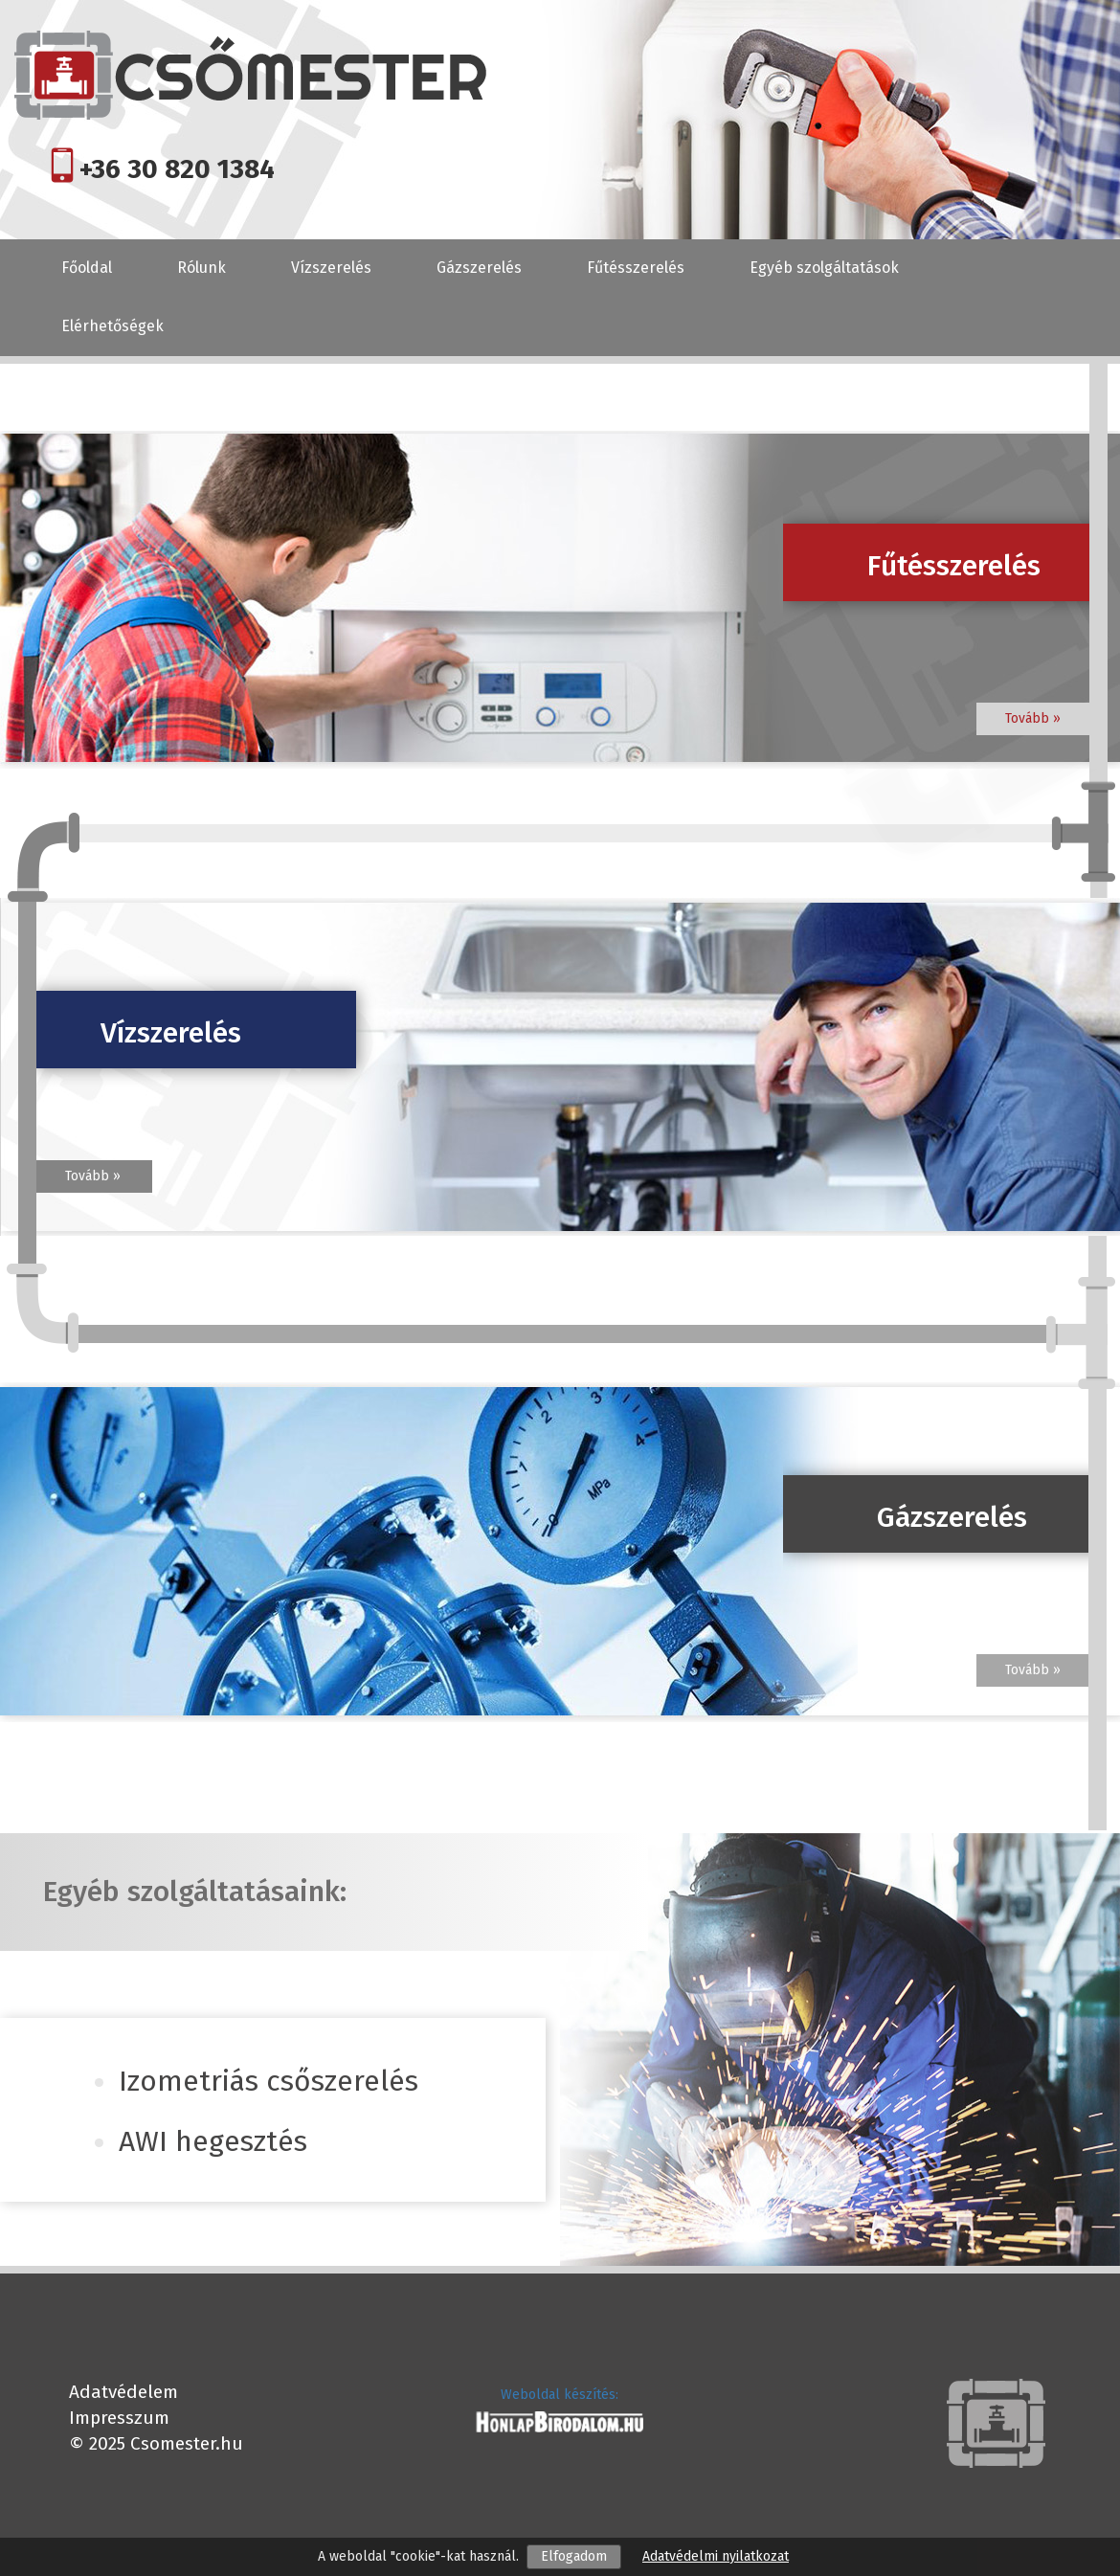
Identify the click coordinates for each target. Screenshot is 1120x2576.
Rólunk (201, 267)
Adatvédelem (123, 2392)
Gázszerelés (479, 267)
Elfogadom (574, 2556)
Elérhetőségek (112, 326)
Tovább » (1033, 718)
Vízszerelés (331, 267)
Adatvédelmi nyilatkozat (715, 2556)
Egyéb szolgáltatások (824, 267)
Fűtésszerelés (635, 267)
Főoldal (86, 267)
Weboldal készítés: (559, 2394)
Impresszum (119, 2418)
